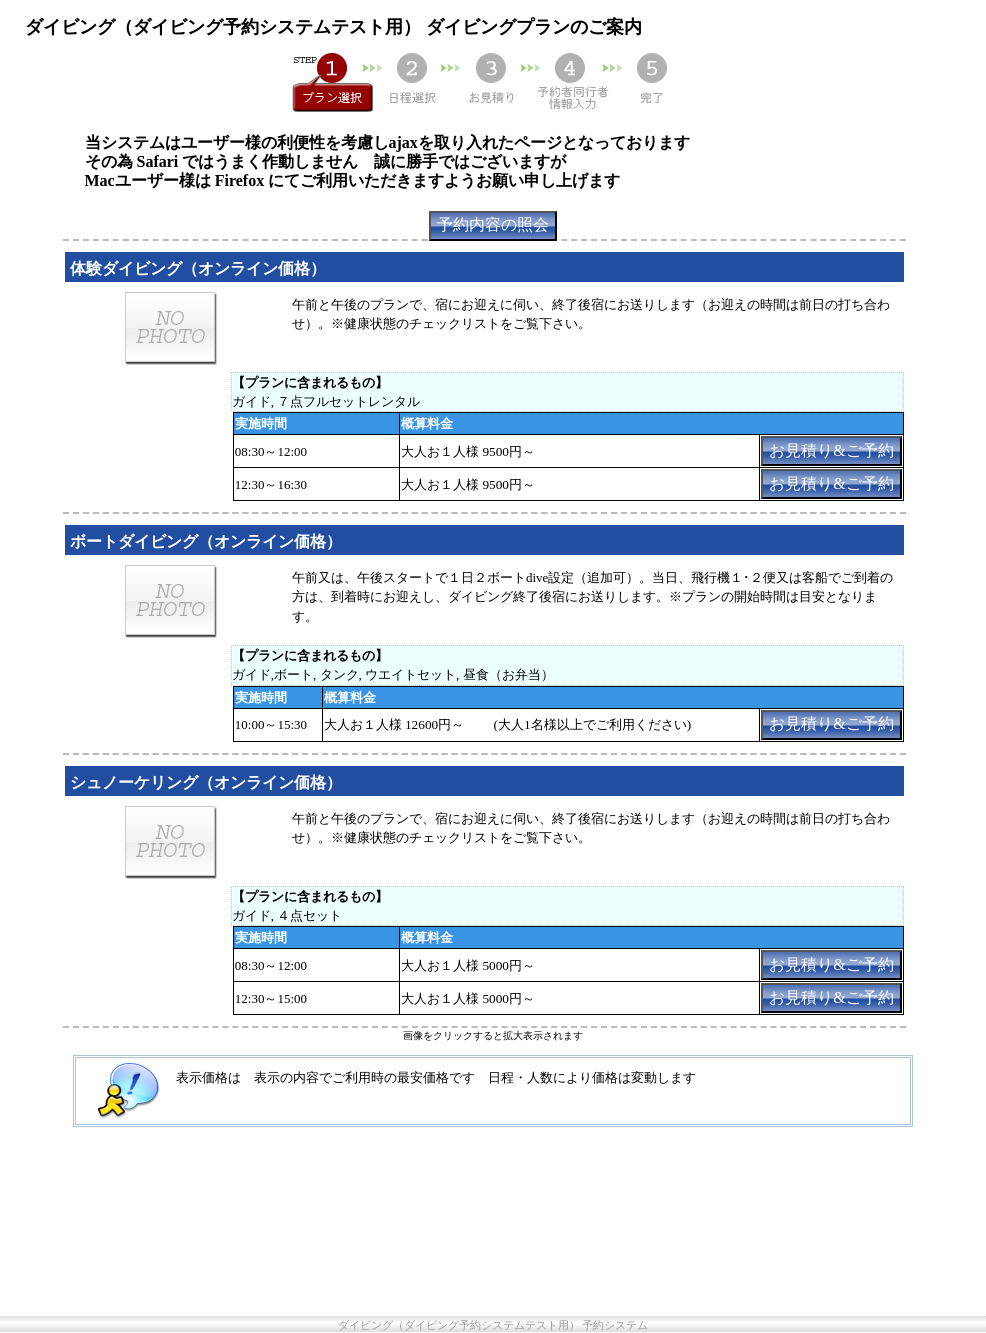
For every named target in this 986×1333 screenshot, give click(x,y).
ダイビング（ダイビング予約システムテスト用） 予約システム (493, 1325)
